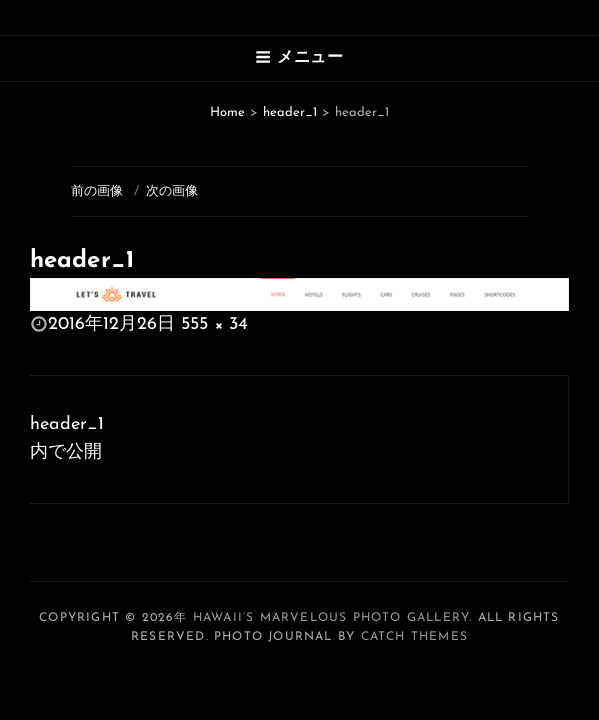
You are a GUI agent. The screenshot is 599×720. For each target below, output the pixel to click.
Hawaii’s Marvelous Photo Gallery (331, 618)
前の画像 (97, 191)
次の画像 (172, 191)
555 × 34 (214, 324)
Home (227, 112)
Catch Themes (414, 637)
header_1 (290, 112)
